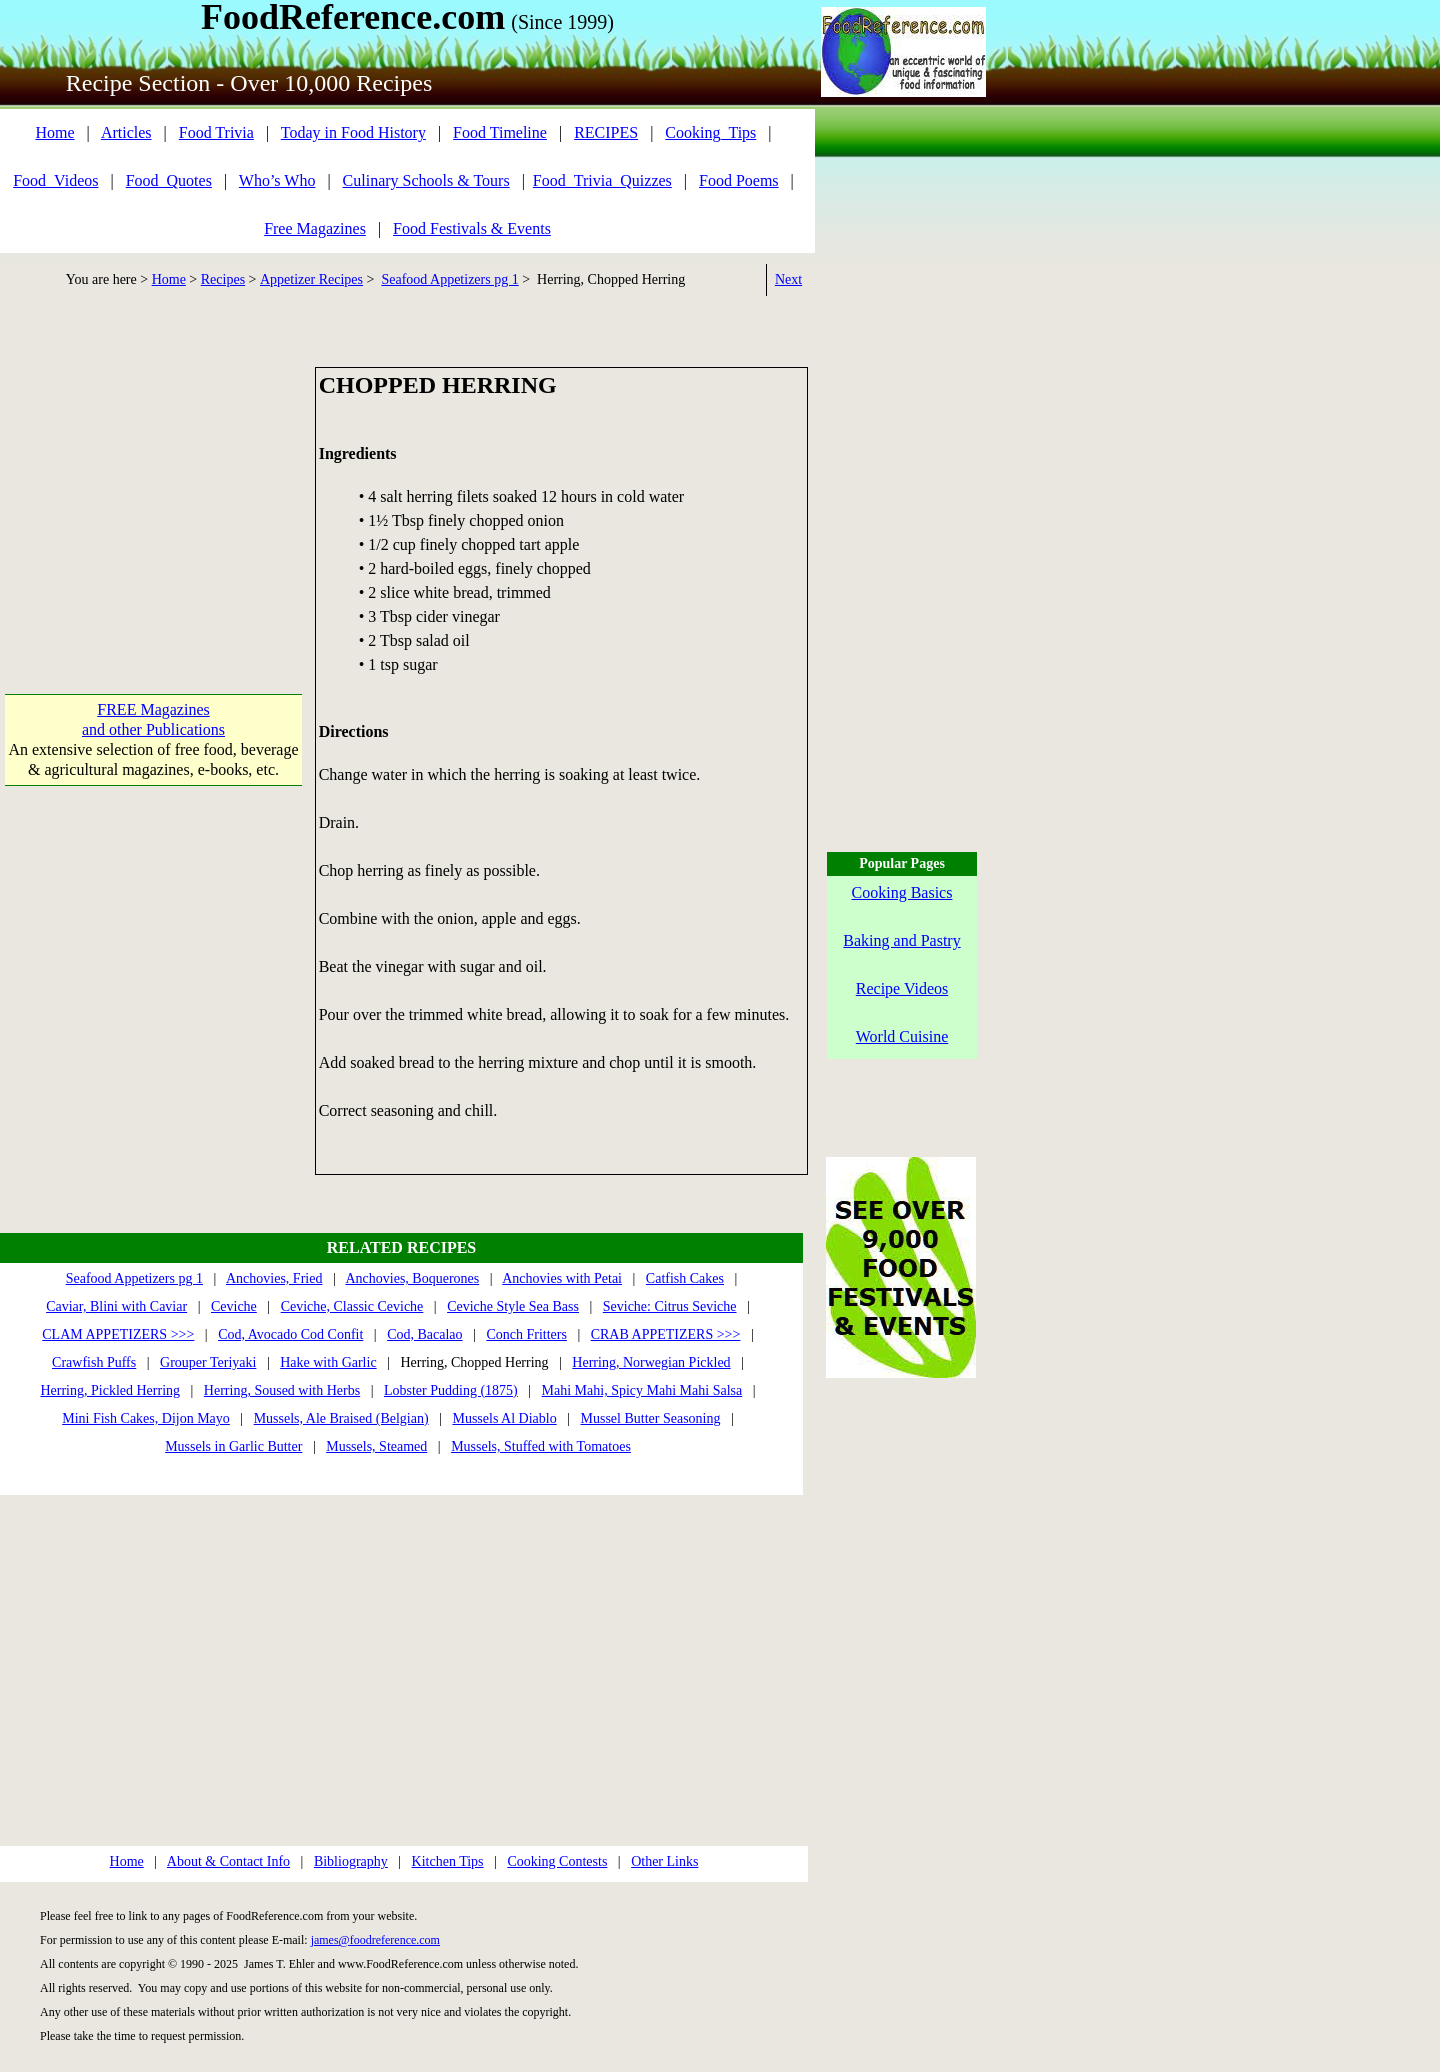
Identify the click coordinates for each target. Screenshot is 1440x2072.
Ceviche (234, 1306)
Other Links (664, 1861)
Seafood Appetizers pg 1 (449, 279)
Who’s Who (277, 180)
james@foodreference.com (375, 1940)
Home (54, 132)
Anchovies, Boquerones (412, 1278)
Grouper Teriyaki (208, 1362)
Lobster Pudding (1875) (451, 1390)
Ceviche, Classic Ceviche (352, 1306)
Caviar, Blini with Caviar (116, 1306)
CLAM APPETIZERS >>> (118, 1334)
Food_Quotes (169, 180)
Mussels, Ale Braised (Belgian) (341, 1418)
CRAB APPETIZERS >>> (666, 1334)
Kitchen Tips (448, 1861)
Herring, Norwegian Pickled (651, 1362)
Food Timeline (500, 132)
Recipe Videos (902, 988)
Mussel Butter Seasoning (650, 1418)
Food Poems (739, 180)
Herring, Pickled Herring (110, 1390)
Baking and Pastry (901, 940)
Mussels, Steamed (376, 1446)
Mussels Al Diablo (504, 1418)
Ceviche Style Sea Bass (513, 1306)
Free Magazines (315, 228)
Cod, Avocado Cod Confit (290, 1334)
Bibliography (351, 1861)
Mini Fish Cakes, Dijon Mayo (146, 1418)
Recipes (223, 279)
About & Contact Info (228, 1861)
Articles (126, 132)
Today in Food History (353, 132)
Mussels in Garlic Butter (233, 1446)
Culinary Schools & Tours (426, 180)
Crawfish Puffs (94, 1362)
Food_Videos (55, 180)
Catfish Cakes (685, 1278)
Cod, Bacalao (424, 1334)
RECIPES (606, 132)
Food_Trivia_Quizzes (602, 180)
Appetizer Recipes (311, 279)
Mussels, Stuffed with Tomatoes (541, 1446)
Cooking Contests (557, 1861)
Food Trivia (216, 132)
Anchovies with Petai (562, 1278)
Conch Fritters (526, 1334)
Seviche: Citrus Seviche (670, 1306)
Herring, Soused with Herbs (282, 1390)
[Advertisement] (153, 492)
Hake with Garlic (328, 1362)
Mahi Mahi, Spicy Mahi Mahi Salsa (642, 1390)
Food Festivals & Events (472, 228)
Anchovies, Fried (274, 1278)
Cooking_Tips (710, 132)
